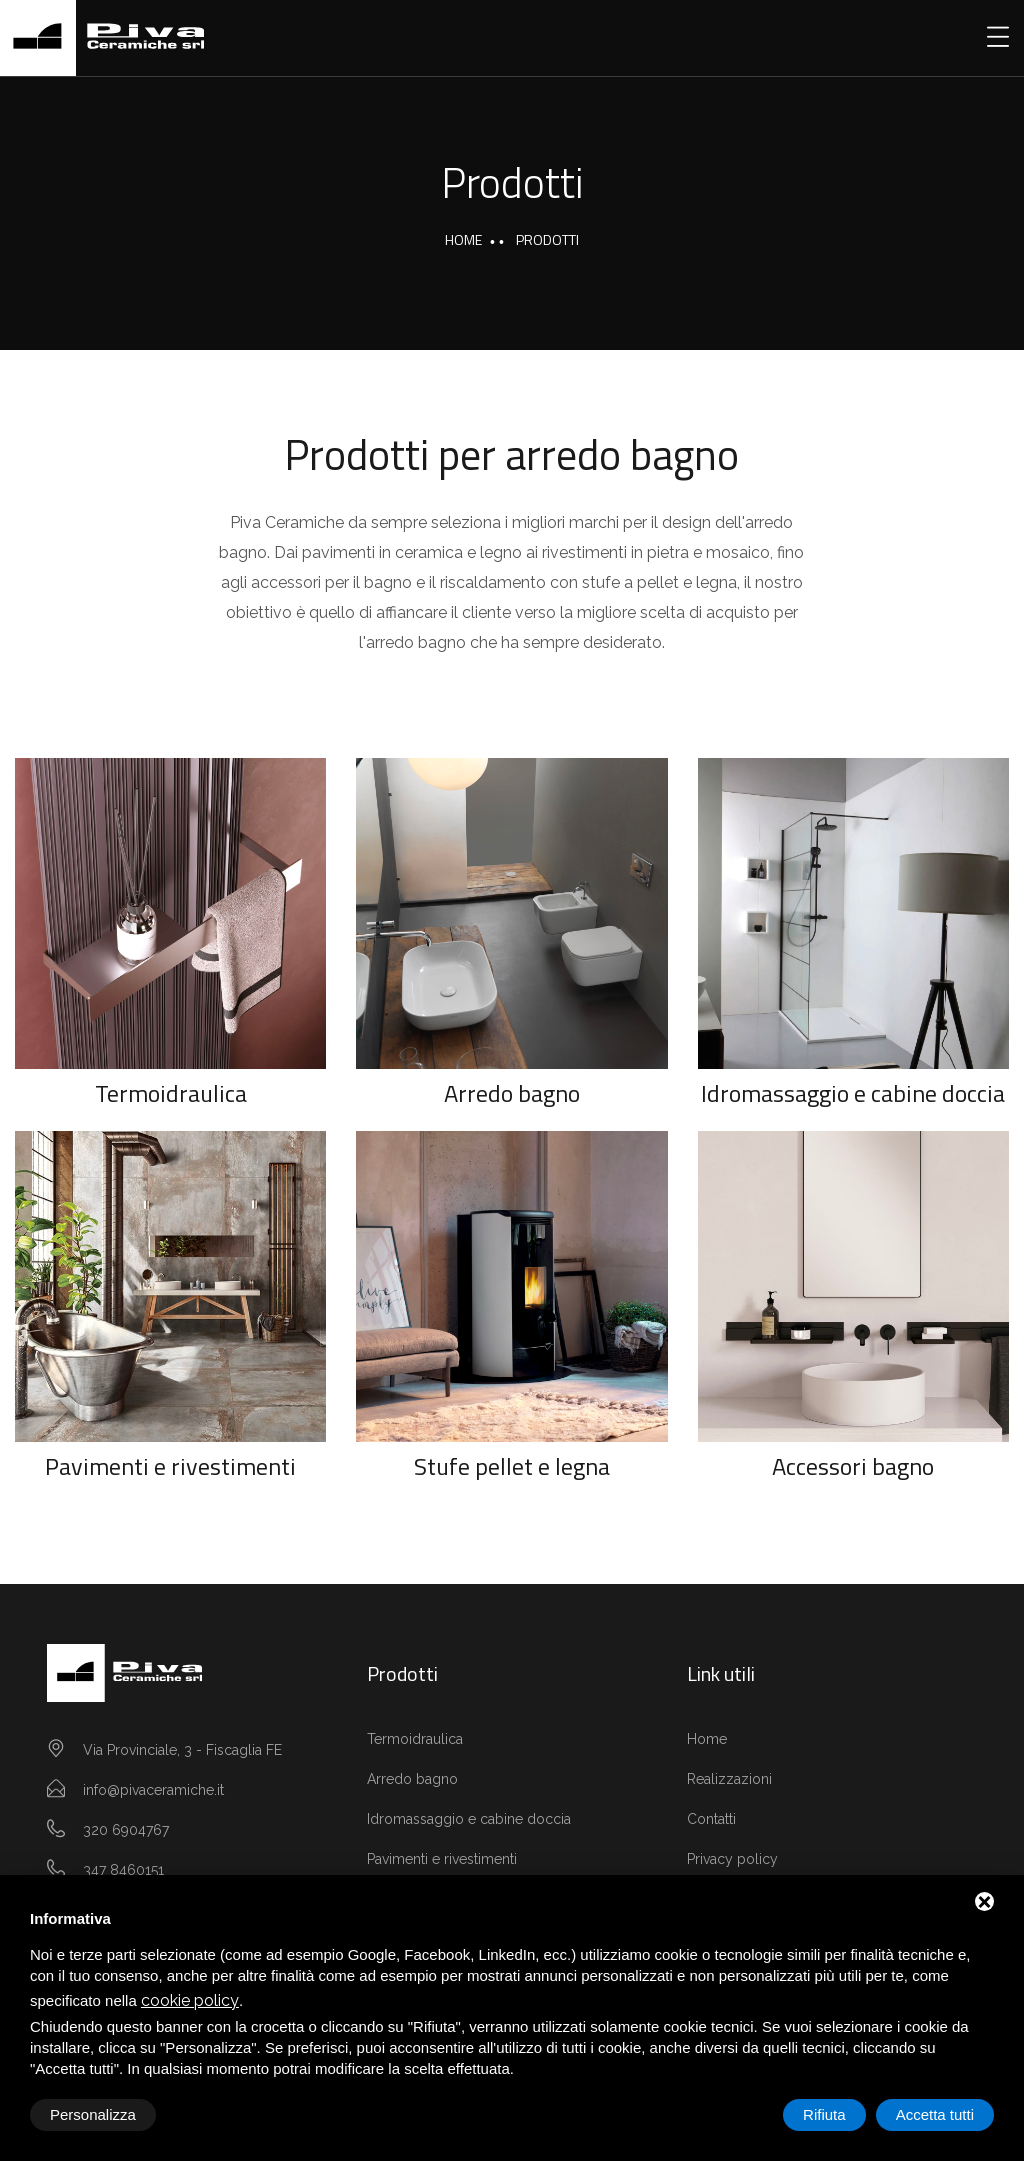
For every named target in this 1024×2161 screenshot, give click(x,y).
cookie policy (190, 2000)
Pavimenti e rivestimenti (170, 1466)
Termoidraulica (171, 1093)
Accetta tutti (935, 2114)
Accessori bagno (853, 1466)
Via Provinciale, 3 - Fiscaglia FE (182, 1750)
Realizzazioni (729, 1779)
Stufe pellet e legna (512, 1466)
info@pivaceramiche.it (153, 1790)
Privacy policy (732, 1859)
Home (463, 239)
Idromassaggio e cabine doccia (853, 1093)
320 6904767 (126, 1830)
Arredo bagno (512, 1093)
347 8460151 (123, 1870)
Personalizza (93, 2114)
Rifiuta (824, 2114)
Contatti (711, 1819)
